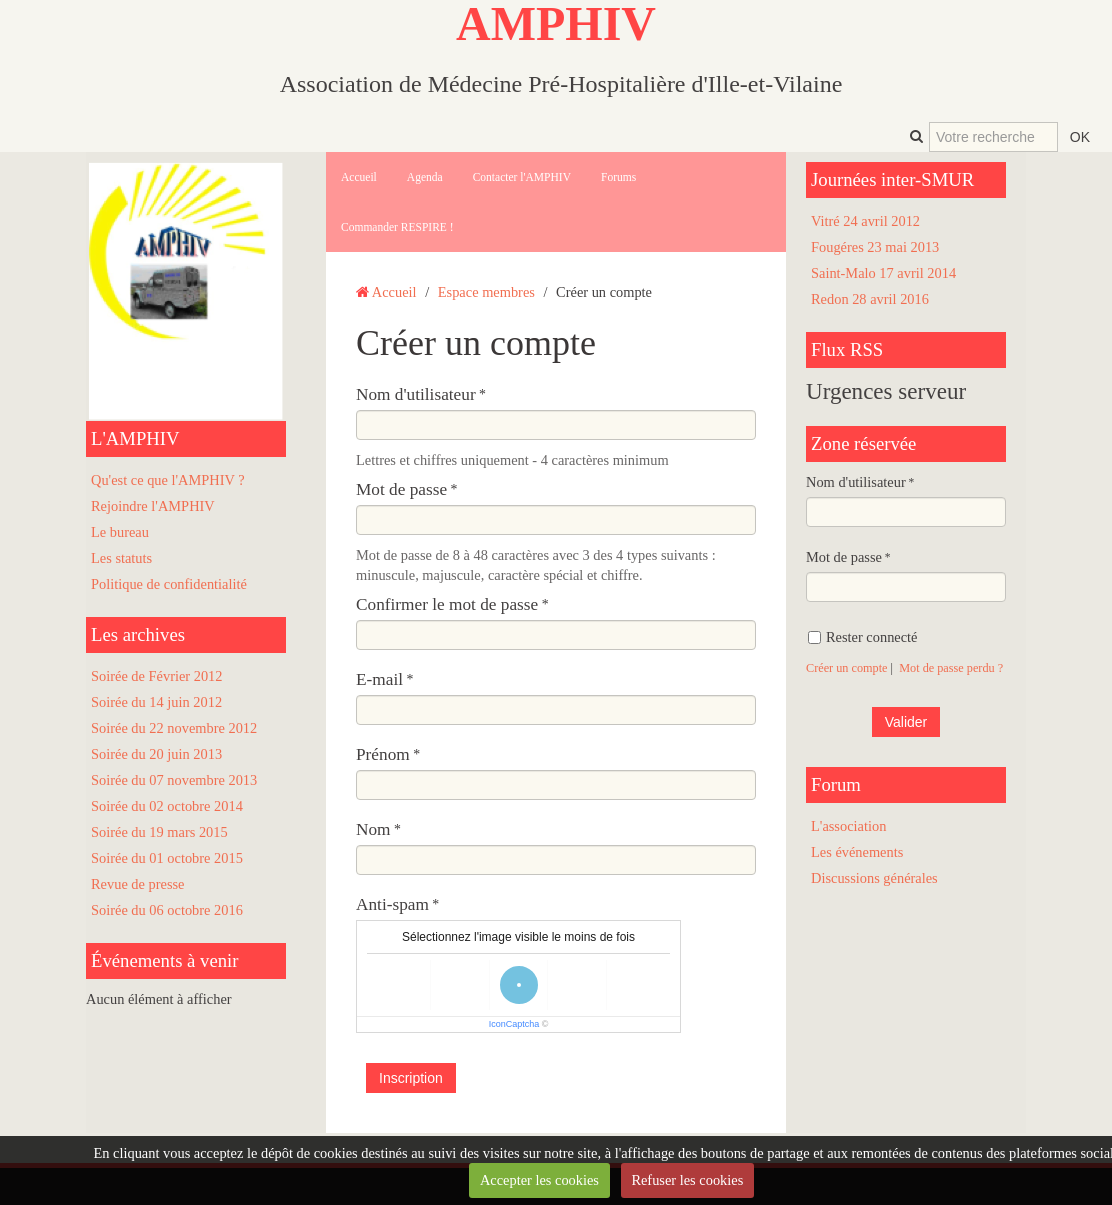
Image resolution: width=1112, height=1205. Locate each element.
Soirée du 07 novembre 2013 (174, 780)
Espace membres (486, 292)
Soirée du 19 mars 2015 (159, 832)
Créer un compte (847, 668)
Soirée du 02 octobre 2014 (167, 806)
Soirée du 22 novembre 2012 (174, 728)
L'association (848, 826)
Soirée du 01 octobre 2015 (167, 858)
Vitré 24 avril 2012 (865, 221)
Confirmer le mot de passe (447, 604)
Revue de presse (138, 884)
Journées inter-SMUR (892, 179)
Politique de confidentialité (169, 584)
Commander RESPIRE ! (397, 227)
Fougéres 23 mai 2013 (875, 247)
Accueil (359, 177)
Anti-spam (392, 904)
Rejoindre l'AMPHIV (153, 506)
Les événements (857, 852)
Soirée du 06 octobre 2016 (167, 910)
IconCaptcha (514, 1024)
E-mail (379, 679)
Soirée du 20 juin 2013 (156, 754)
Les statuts (121, 558)
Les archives (138, 634)
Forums (618, 177)
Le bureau (120, 532)
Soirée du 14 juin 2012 (156, 702)
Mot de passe (401, 489)
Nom (373, 829)
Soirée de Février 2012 (156, 676)
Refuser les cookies (687, 1180)
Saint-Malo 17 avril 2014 (883, 273)
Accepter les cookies (539, 1180)
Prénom (383, 754)
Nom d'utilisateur (416, 394)
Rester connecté (863, 637)
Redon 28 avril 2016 (870, 299)
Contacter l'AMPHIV (522, 177)
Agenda (425, 177)
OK (1080, 137)
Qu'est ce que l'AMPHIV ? (168, 480)
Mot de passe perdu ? (951, 668)
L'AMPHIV (135, 438)
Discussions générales (874, 878)
